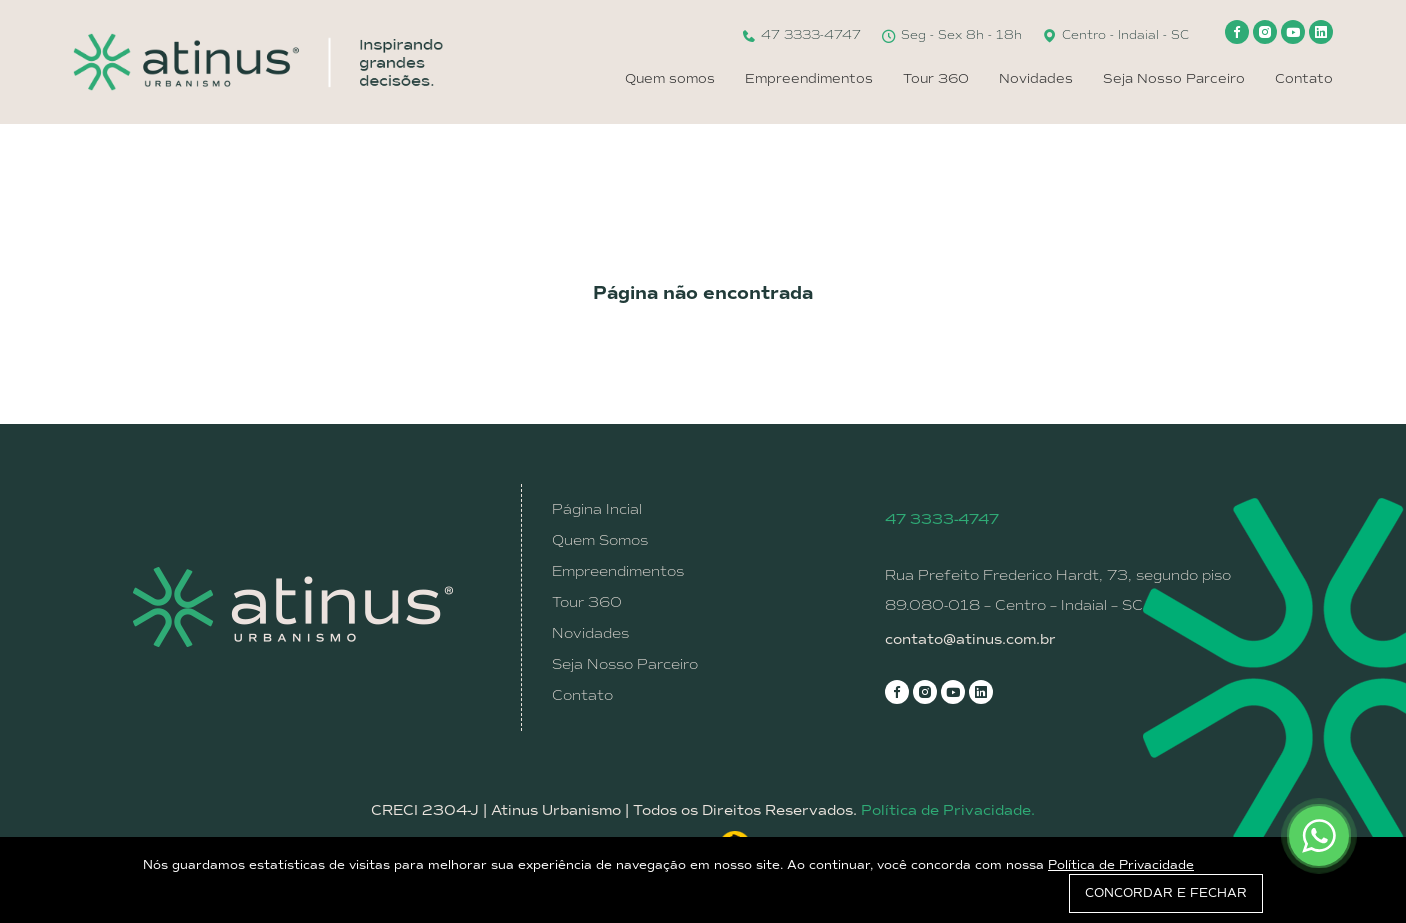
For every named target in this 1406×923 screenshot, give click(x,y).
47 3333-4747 (801, 35)
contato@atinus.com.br (970, 639)
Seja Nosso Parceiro (1174, 78)
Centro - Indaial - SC (1115, 35)
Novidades (1036, 78)
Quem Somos (600, 540)
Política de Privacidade (1121, 865)
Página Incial (597, 509)
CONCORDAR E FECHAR (1166, 893)
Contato (1304, 78)
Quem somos (670, 78)
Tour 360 (936, 78)
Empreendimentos (809, 78)
